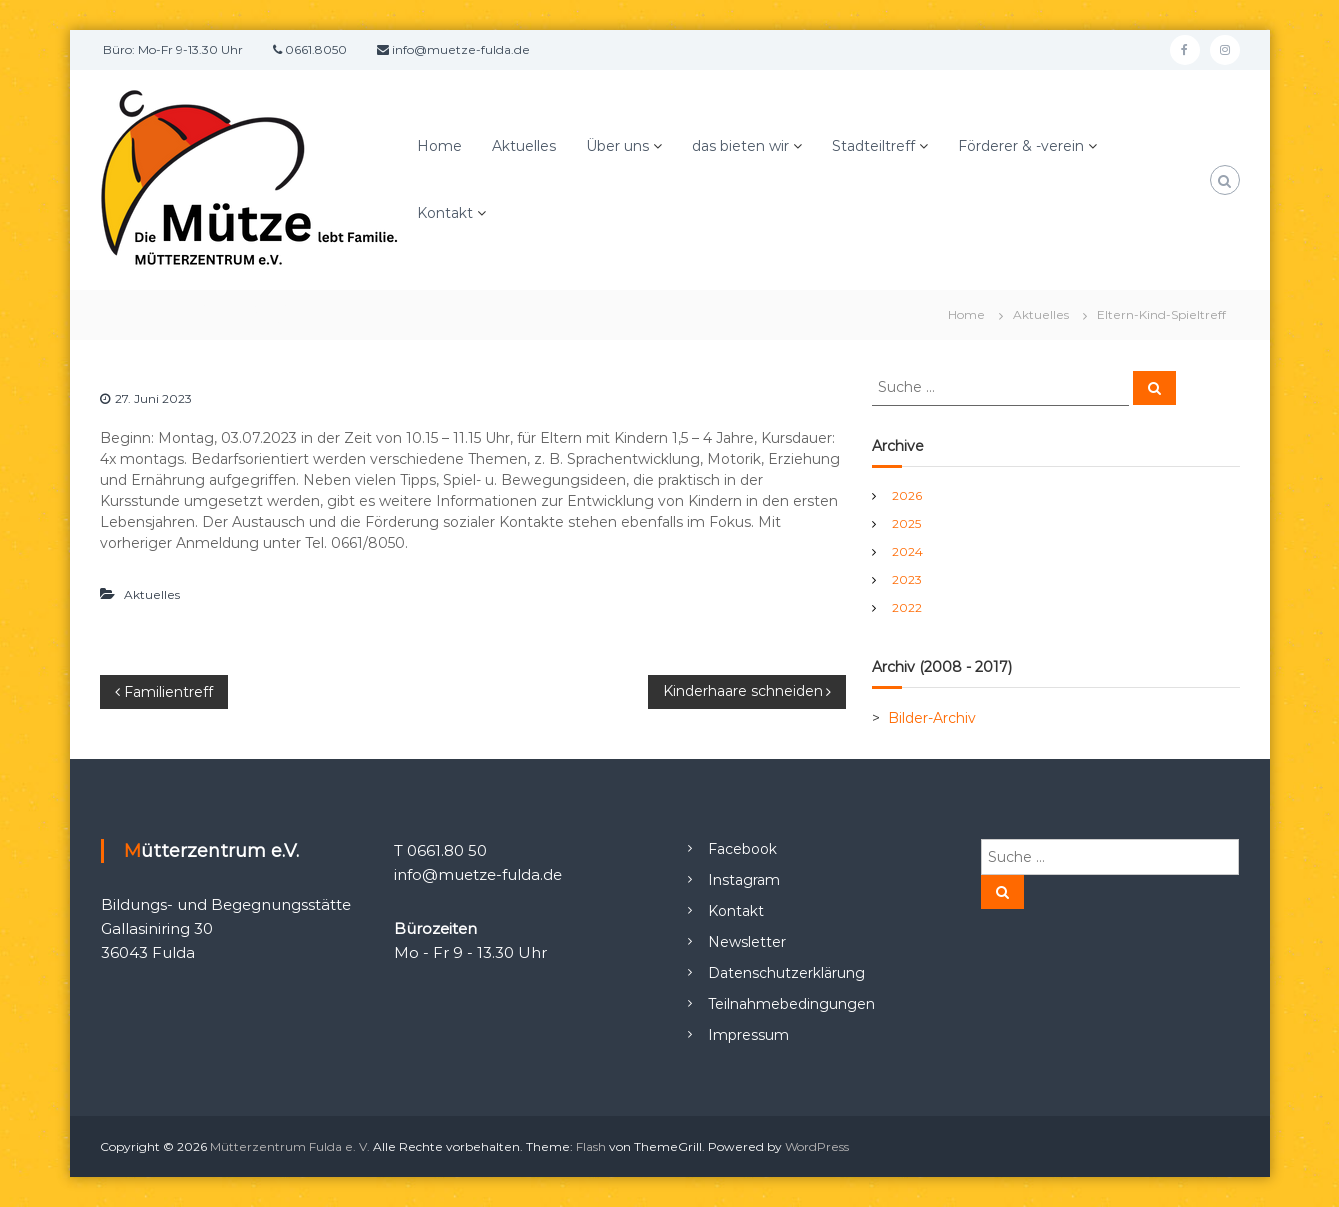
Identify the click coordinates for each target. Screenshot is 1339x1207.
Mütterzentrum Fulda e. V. (290, 1146)
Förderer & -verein (1021, 146)
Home (439, 146)
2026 (907, 495)
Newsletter (747, 942)
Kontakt (445, 213)
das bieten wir (740, 146)
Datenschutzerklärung (786, 973)
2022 (907, 607)
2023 (907, 579)
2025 (906, 523)
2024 (907, 551)
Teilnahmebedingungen (791, 1004)
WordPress (817, 1146)
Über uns (617, 146)
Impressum (748, 1035)
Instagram (744, 880)
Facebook (742, 849)
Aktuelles (524, 146)
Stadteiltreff (873, 146)
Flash (591, 1146)
